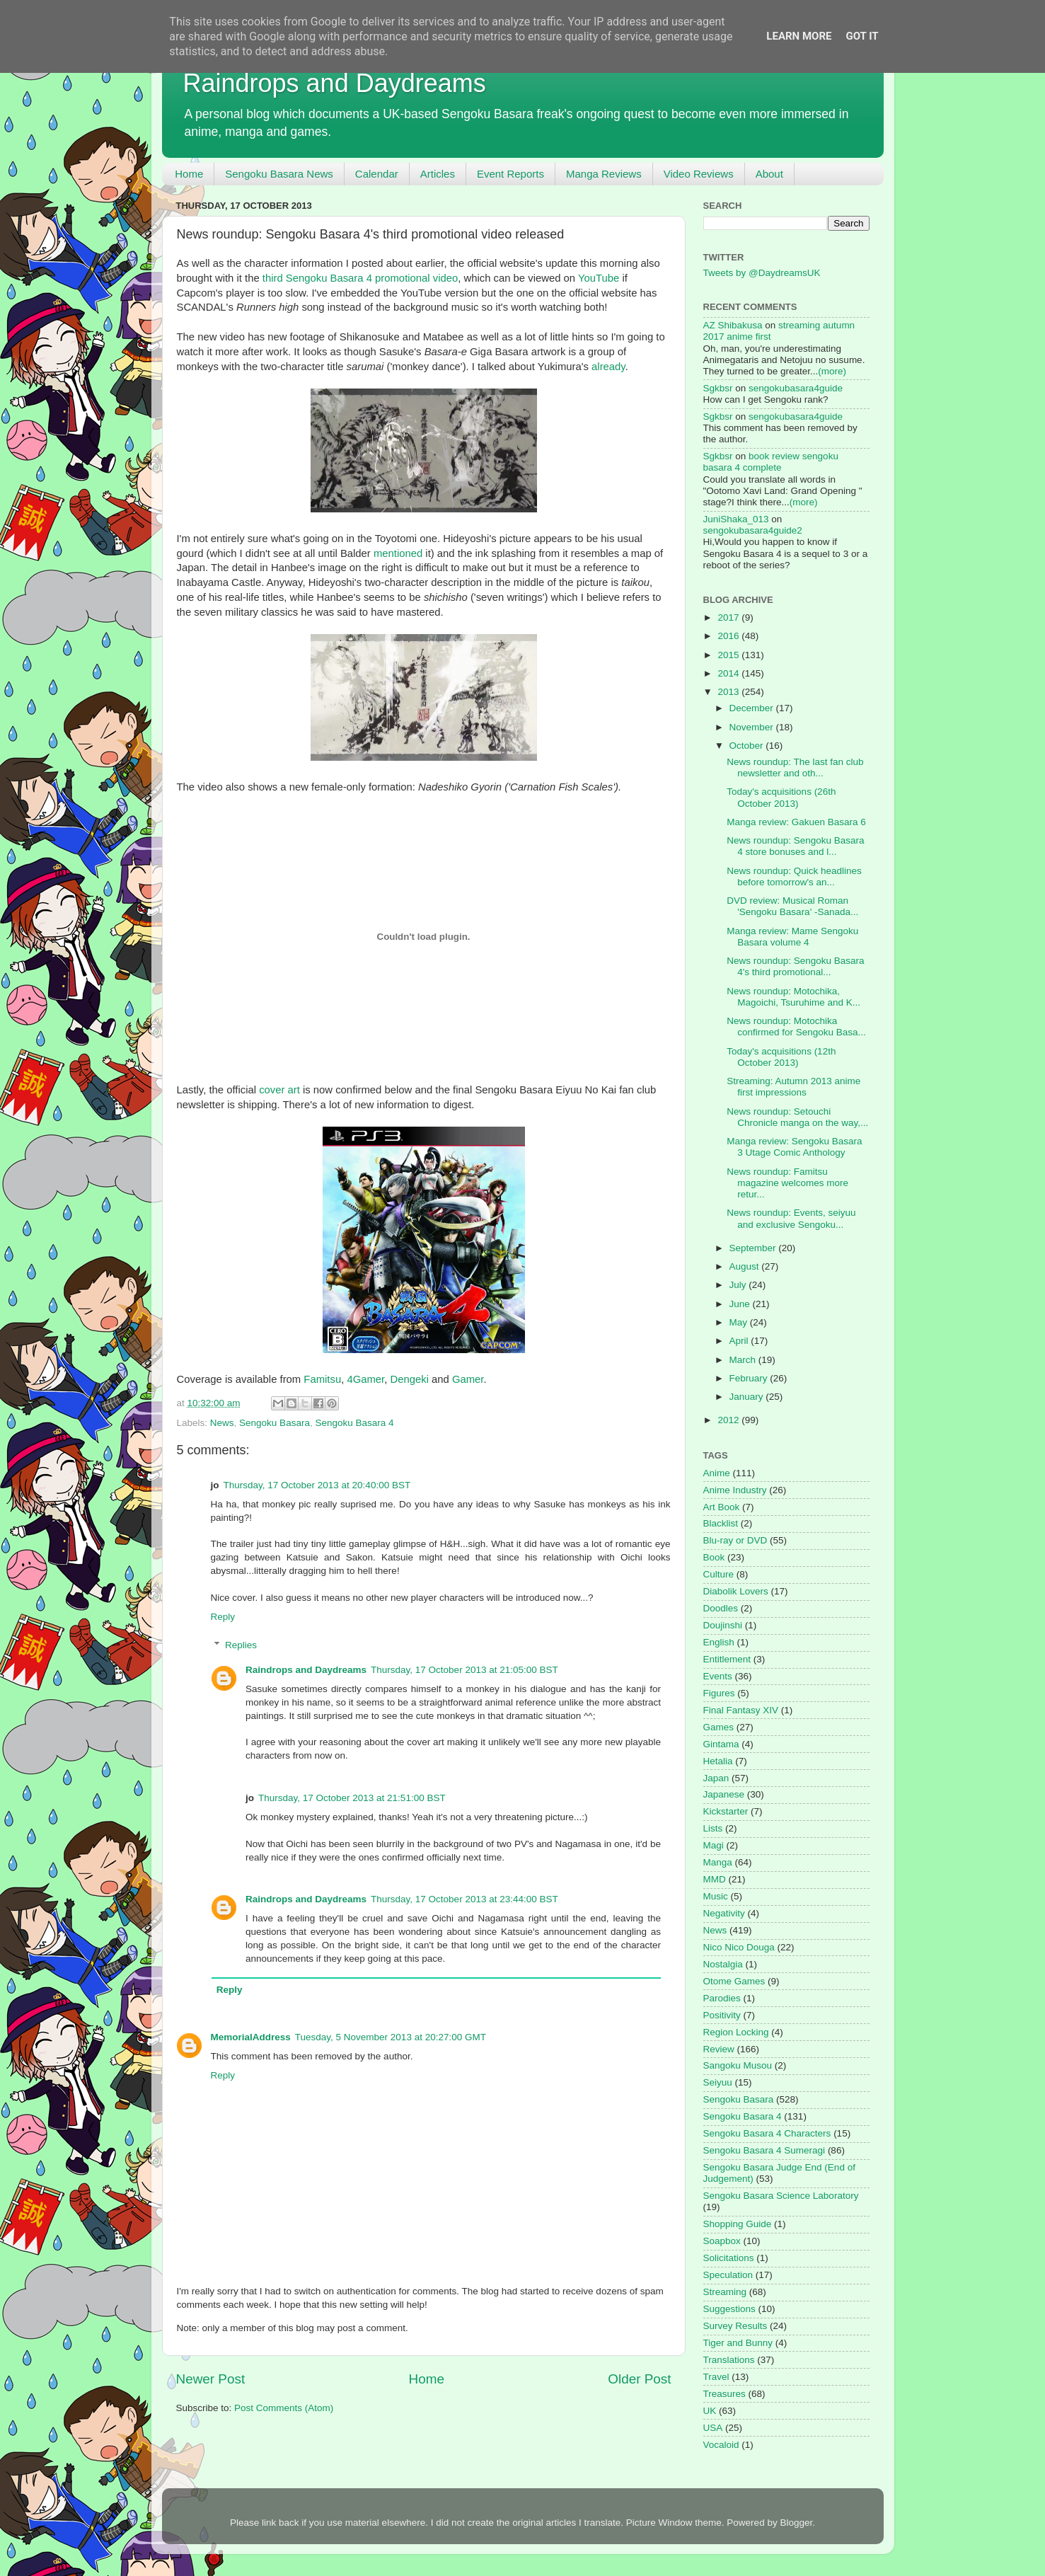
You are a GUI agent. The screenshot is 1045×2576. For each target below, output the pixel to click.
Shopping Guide (737, 2224)
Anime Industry (735, 1490)
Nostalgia (723, 1964)
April (740, 1340)
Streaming (725, 2292)
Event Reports (510, 174)
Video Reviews (699, 174)
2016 (729, 636)
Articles (437, 174)
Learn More (798, 36)
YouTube (598, 278)
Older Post (639, 2378)
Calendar (376, 174)
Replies (241, 1645)
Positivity (722, 2015)
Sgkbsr (718, 388)
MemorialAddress (251, 2037)
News (222, 1423)
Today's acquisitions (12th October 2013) (781, 1057)
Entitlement (727, 1659)
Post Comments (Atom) (283, 2408)
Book (714, 1557)
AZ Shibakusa (733, 325)
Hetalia (718, 1761)
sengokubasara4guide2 (752, 530)
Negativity (724, 1913)
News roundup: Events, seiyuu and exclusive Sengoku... (791, 1218)
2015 (729, 655)
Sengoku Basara (274, 1423)
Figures (719, 1693)
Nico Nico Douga (739, 1947)
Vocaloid (721, 2444)
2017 (729, 617)
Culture (718, 1574)
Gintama (721, 1744)
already (608, 366)
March (743, 1360)
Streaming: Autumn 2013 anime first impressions (793, 1087)
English (718, 1642)
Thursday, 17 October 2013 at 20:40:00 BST (317, 1485)
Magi (713, 1845)
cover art (279, 1090)
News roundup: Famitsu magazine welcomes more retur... (787, 1183)
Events (717, 1676)
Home (189, 174)
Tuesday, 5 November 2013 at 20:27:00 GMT (390, 2037)
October (747, 745)
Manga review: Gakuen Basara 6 (796, 822)
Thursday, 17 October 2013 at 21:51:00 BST (352, 1798)
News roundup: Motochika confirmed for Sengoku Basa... (796, 1026)
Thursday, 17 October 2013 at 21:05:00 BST (464, 1669)
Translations (729, 2359)
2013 (729, 691)
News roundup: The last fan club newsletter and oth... (795, 767)
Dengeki (409, 1379)
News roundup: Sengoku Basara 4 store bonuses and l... (795, 846)
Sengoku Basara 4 (354, 1423)
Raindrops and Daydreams (334, 83)
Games (718, 1727)
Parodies (722, 1998)
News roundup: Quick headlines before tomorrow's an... (794, 876)
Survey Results (735, 2326)
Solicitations (728, 2258)
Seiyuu (717, 2082)
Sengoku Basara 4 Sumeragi (764, 2150)
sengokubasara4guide (796, 388)
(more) (832, 371)
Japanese (724, 1794)
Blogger (796, 2522)
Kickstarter (726, 1811)
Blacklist (721, 1523)
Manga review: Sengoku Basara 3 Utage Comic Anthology (794, 1147)
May (739, 1322)
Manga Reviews (604, 174)
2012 (729, 1420)
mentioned (398, 553)
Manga (717, 1862)
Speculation (728, 2275)
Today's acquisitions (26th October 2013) (781, 797)
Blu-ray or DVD (735, 1540)
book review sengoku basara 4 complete (770, 462)
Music (715, 1896)
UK (710, 2410)
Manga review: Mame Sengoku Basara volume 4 (792, 937)
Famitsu (322, 1379)
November (752, 727)
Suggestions (729, 2309)
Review (718, 2049)
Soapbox (722, 2241)
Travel (716, 2376)
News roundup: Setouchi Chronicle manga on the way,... (797, 1117)
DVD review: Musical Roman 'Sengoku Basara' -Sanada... (792, 906)
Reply (223, 1616)
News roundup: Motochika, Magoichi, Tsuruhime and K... (793, 997)
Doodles (721, 1608)
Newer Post (211, 2378)
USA (713, 2427)
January (747, 1396)
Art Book (721, 1507)
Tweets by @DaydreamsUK (762, 273)
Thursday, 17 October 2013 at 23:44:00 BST (464, 1899)
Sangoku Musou (738, 2065)
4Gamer (365, 1379)
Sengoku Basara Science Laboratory (781, 2195)
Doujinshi (723, 1625)
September (754, 1248)
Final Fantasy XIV (741, 1710)
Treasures (724, 2393)
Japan (716, 1778)
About (769, 174)
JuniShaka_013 (736, 519)
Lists (713, 1828)
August (745, 1266)
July (739, 1285)
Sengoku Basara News (279, 174)
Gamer (468, 1379)
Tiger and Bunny (738, 2343)
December (752, 708)
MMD (714, 1879)
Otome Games (734, 1981)
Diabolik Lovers (735, 1591)
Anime (716, 1473)
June (741, 1304)
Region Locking (736, 2032)
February (749, 1378)
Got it (861, 36)
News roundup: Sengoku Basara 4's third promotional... (795, 966)
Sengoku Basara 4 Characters (767, 2133)
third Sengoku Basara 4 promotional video (360, 278)
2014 (729, 673)
